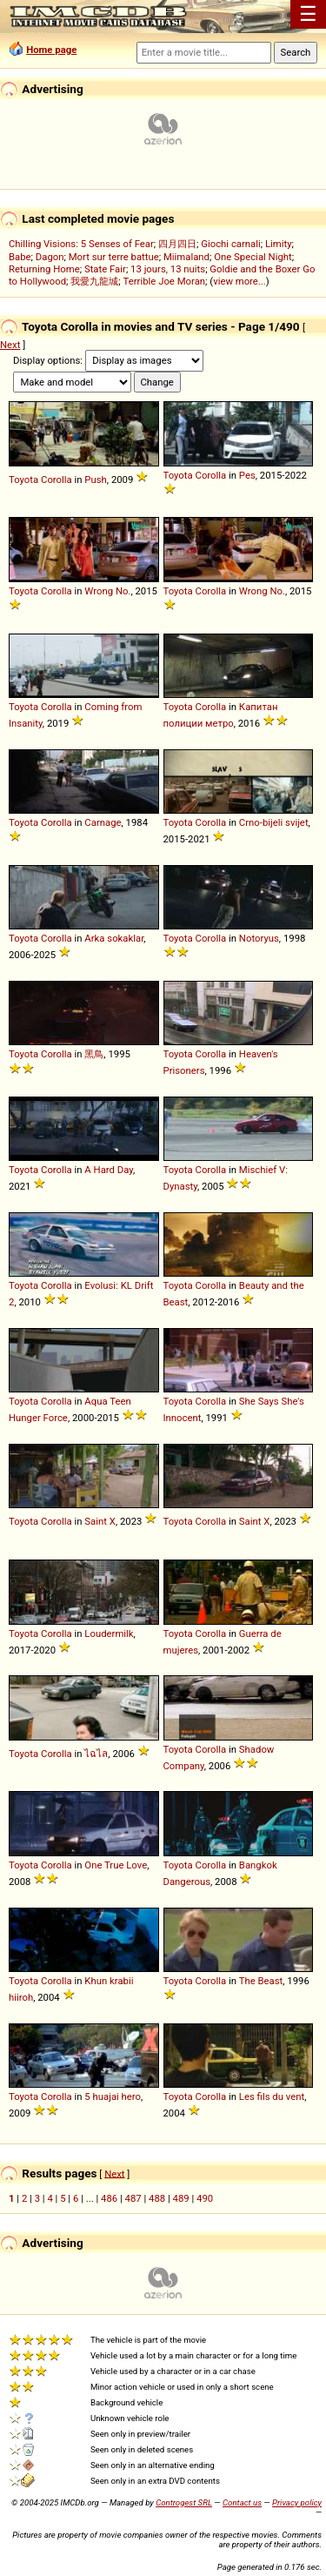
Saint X (100, 1521)
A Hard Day (108, 1170)
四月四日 (177, 244)
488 (157, 2198)
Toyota (23, 479)
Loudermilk (108, 1633)
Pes (247, 475)
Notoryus (259, 938)
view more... (239, 281)
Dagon (50, 257)
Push (95, 479)
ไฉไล (96, 1754)
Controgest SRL (184, 2502)
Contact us (242, 2502)
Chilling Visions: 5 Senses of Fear (81, 244)
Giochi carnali (231, 244)
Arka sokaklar (113, 938)
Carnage (102, 822)
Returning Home (44, 269)
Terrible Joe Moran (164, 281)
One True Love (115, 1865)
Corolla (56, 479)
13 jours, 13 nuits (167, 269)
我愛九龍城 (94, 281)
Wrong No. (107, 591)
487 (133, 2198)
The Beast (261, 1981)
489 (181, 2198)
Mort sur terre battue (114, 257)
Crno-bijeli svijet (274, 822)
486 (109, 2198)
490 (204, 2198)
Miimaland (186, 257)
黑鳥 (93, 1054)
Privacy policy (297, 2502)
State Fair (105, 269)
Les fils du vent (271, 2096)
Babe (20, 257)
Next (10, 345)
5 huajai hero (112, 2096)
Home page (51, 50)
